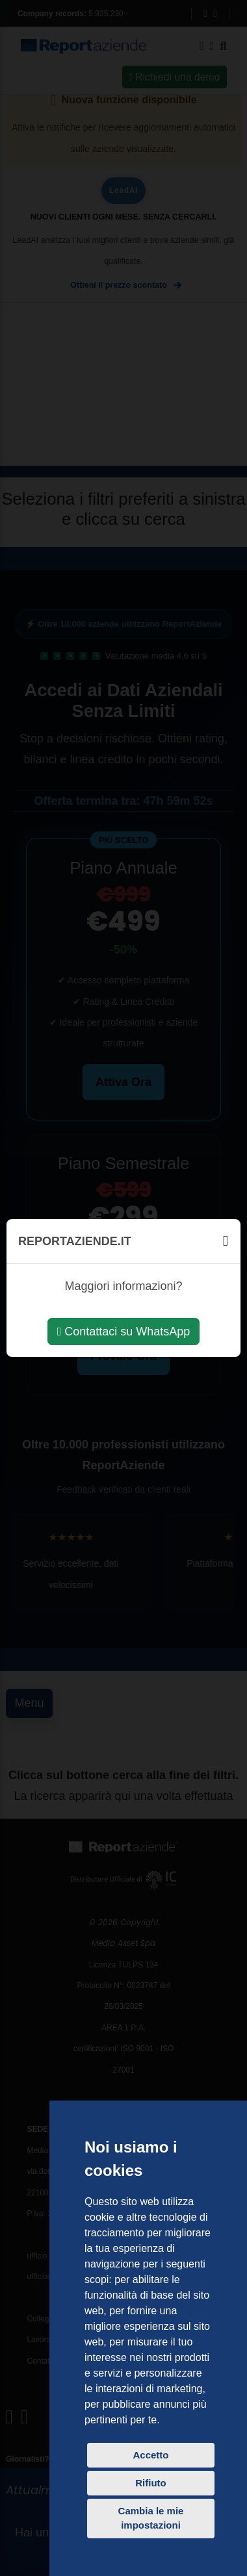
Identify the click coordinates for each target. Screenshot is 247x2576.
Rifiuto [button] (150, 2482)
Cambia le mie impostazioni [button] (151, 2518)
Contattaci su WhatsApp (123, 1331)
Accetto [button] (150, 2454)
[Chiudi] (225, 1240)
